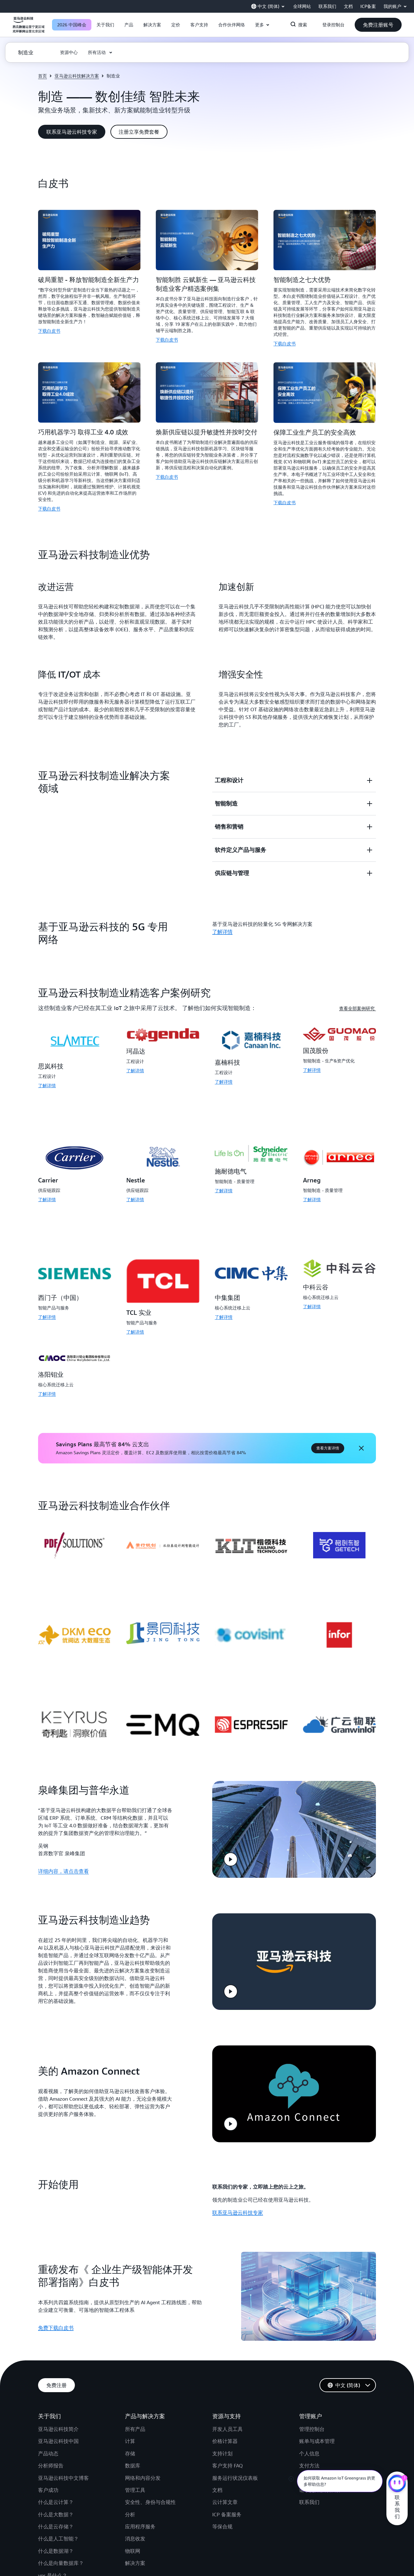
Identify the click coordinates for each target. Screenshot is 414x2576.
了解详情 (47, 1085)
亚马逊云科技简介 (58, 2420)
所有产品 (135, 2420)
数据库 (132, 2456)
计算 (130, 2432)
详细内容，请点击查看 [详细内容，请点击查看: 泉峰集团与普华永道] (63, 1869)
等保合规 (222, 2517)
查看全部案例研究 (357, 1008)
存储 (130, 2444)
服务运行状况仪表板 (235, 2469)
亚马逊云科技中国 (58, 2432)
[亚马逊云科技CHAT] (397, 2484)
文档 (217, 2481)
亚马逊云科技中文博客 (63, 2469)
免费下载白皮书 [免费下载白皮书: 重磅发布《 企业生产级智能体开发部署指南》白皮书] (56, 2318)
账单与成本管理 (317, 2432)
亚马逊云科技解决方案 (77, 75)
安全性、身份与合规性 (150, 2493)
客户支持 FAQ (227, 2456)
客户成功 (48, 2481)
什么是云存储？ (56, 2517)
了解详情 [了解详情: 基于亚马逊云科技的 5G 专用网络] (222, 931)
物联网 (132, 2542)
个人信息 (309, 2444)
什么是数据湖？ (56, 2542)
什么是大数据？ (56, 2505)
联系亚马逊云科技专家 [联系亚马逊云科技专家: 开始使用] (237, 2203)
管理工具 (135, 2481)
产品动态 (48, 2444)
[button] (105, 24)
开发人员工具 (227, 2420)
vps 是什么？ (52, 2566)
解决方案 (135, 2554)
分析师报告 (50, 2456)
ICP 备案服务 (226, 2505)
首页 (42, 75)
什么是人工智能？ (58, 2529)
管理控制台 (312, 2420)
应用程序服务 (140, 2517)
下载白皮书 (49, 330)
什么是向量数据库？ (61, 2554)
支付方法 (309, 2456)
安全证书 (309, 2469)
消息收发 (135, 2529)
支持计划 (222, 2444)
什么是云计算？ (56, 2493)
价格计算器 (225, 2432)
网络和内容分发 (143, 2469)
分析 (130, 2505)
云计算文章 (225, 2493)
